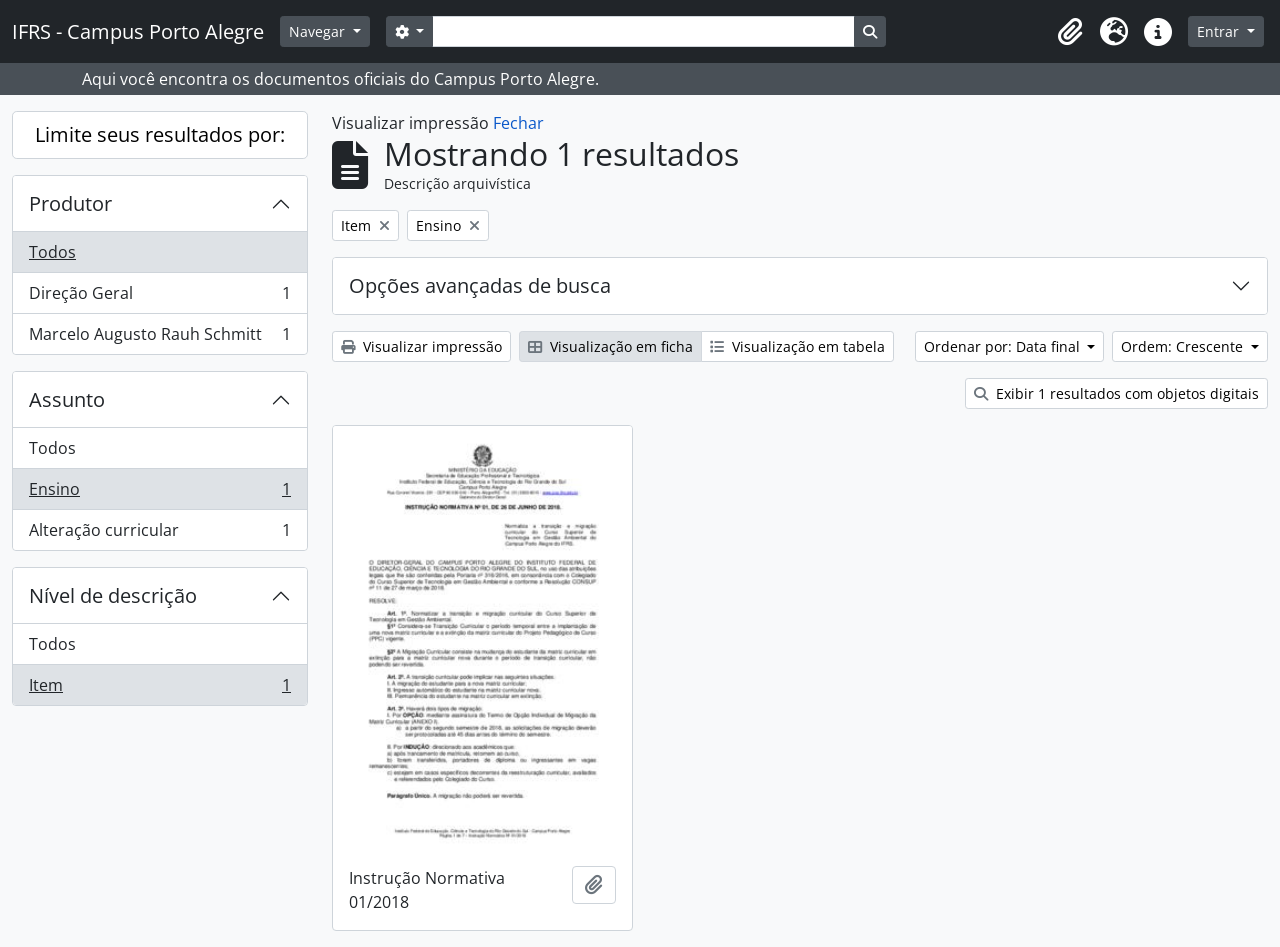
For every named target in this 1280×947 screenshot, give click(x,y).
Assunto (67, 399)
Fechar (518, 123)
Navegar (319, 31)
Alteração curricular (159, 534)
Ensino (159, 493)
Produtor (70, 203)
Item (159, 689)
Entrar (1220, 31)
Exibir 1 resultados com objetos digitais (1116, 393)
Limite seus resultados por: (160, 134)
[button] (1070, 32)
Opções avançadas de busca (480, 285)
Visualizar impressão (421, 346)
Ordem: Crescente (1184, 346)
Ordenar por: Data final (1004, 346)
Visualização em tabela (797, 346)
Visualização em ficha (610, 346)
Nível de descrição (113, 595)
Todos (52, 252)
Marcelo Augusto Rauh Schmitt (159, 338)
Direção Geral (159, 297)
